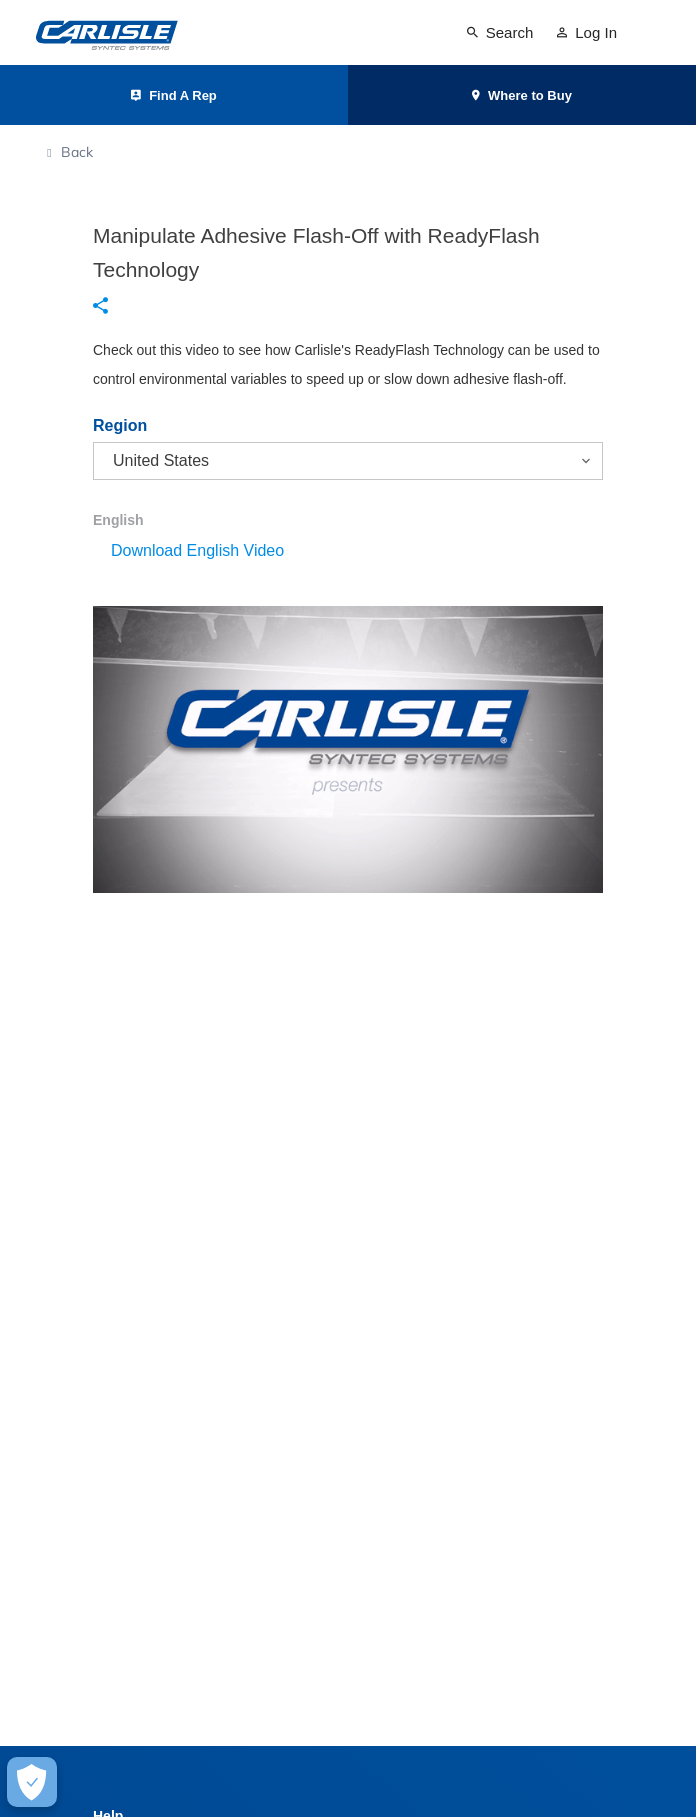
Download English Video (197, 550)
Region (120, 426)
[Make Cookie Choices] (32, 1782)
